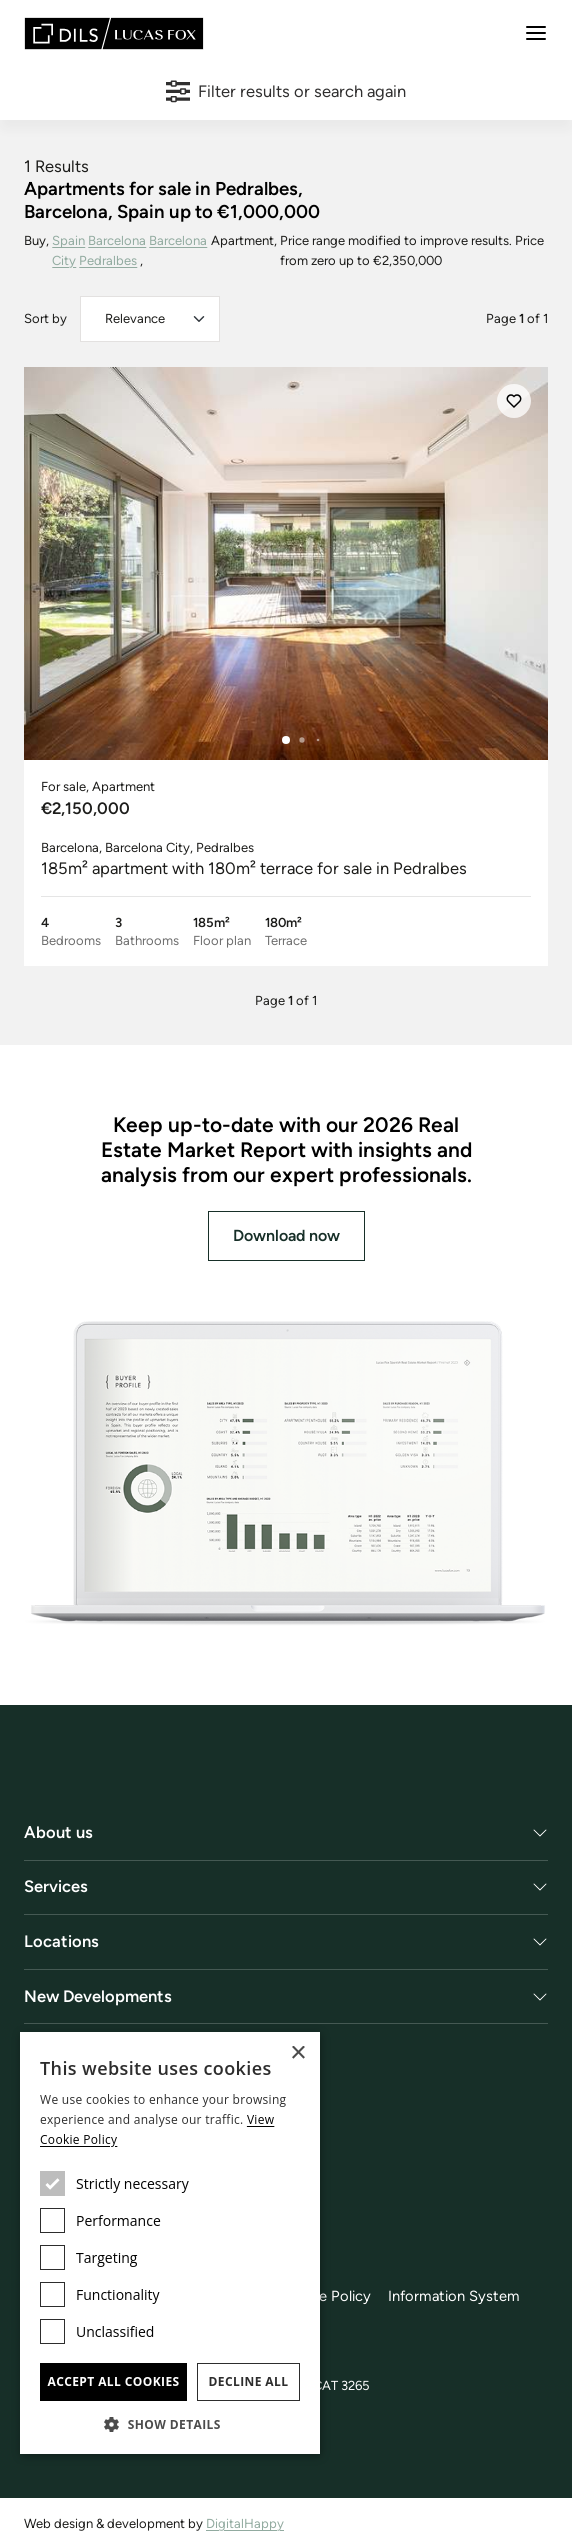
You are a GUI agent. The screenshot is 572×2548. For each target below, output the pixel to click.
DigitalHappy (245, 2523)
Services (56, 1886)
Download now (286, 1235)
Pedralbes (108, 260)
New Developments (98, 1996)
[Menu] (536, 33)
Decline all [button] (249, 2381)
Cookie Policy (325, 2296)
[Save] (514, 401)
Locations (61, 1941)
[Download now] (286, 1475)
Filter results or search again (286, 91)
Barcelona (117, 240)
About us (58, 1832)
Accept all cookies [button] (113, 2381)
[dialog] (170, 2243)
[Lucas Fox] (114, 33)
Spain (68, 240)
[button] (170, 2424)
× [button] (297, 2053)
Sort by (45, 318)
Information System (454, 2296)
